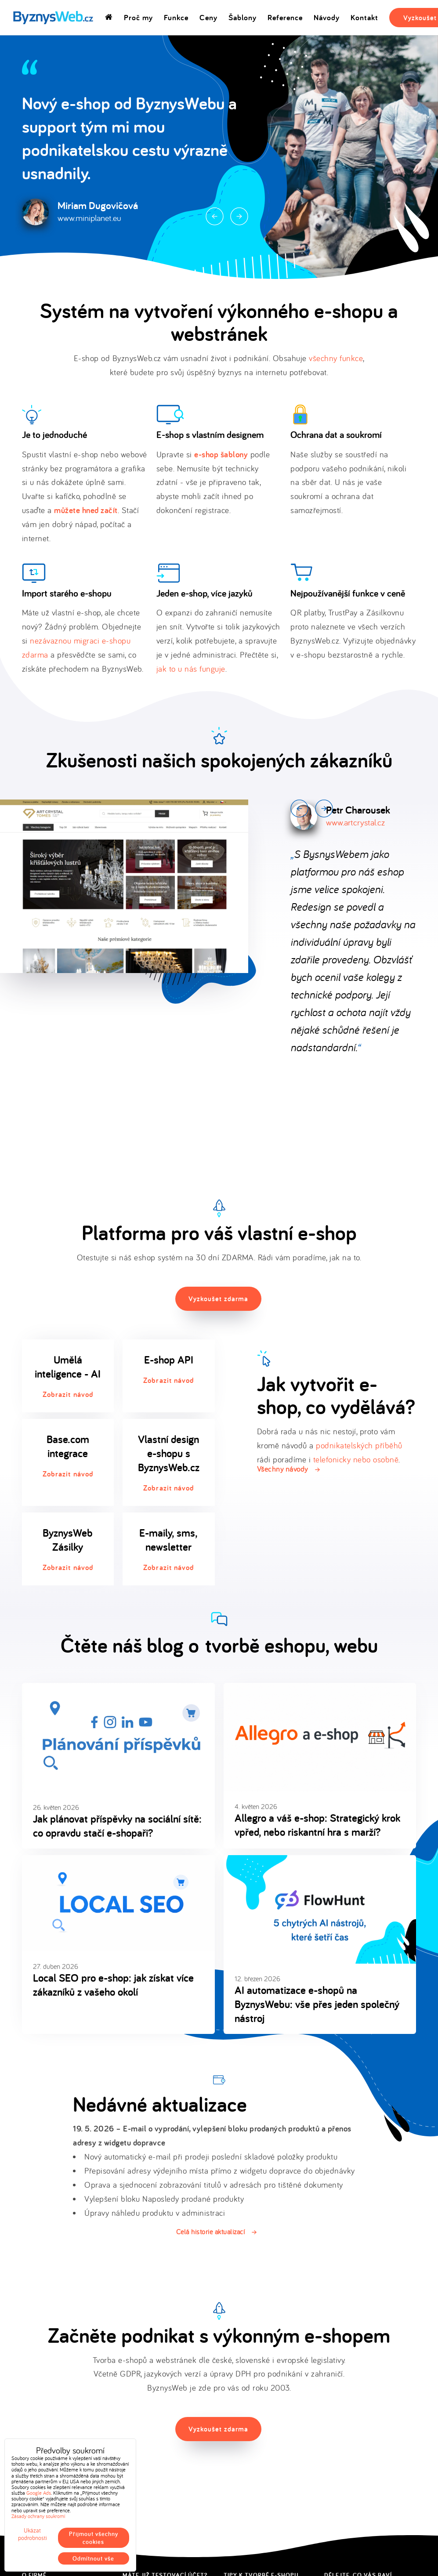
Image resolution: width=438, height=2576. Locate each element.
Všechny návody (282, 1468)
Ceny (208, 17)
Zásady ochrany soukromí (38, 2516)
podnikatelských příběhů (359, 1445)
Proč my (138, 17)
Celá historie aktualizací (210, 2231)
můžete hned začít (86, 510)
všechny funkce (336, 358)
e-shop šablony (221, 454)
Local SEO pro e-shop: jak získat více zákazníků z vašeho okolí (113, 1985)
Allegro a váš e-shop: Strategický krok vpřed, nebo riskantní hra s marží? (317, 1825)
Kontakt (364, 17)
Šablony (242, 17)
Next (239, 216)
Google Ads (38, 2492)
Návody (327, 17)
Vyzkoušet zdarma (218, 1298)
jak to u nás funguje (190, 668)
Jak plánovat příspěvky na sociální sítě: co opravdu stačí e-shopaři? (117, 1826)
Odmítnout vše (93, 2558)
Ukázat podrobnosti (32, 2534)
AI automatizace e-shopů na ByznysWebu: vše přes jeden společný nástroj (317, 2004)
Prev (215, 216)
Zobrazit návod (68, 1394)
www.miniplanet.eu (89, 217)
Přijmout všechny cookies (93, 2538)
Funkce (176, 17)
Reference (285, 17)
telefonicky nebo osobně (356, 1459)
